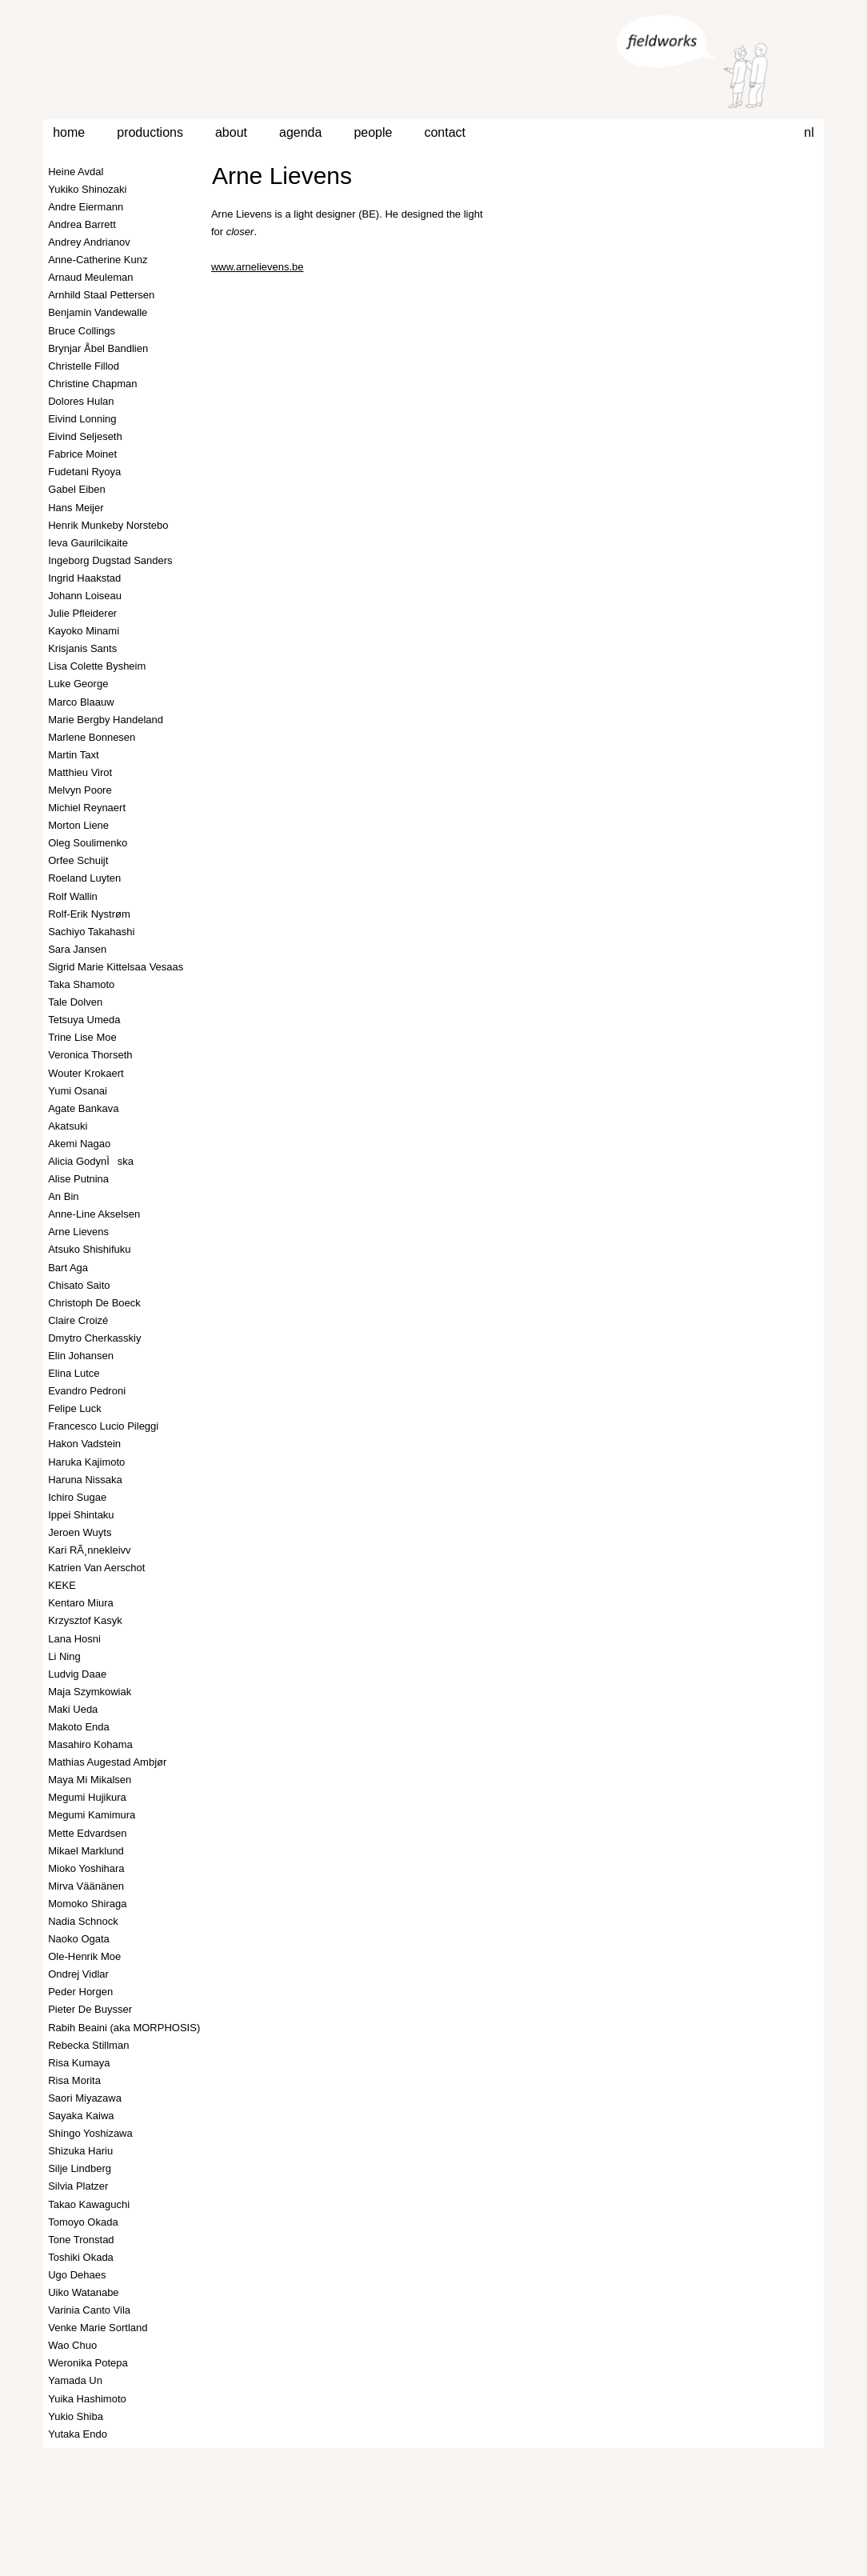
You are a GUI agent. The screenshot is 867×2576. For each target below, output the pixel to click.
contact (444, 132)
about (231, 132)
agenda (300, 132)
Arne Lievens (282, 175)
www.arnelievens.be (257, 267)
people (373, 132)
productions (150, 132)
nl (808, 132)
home (69, 132)
